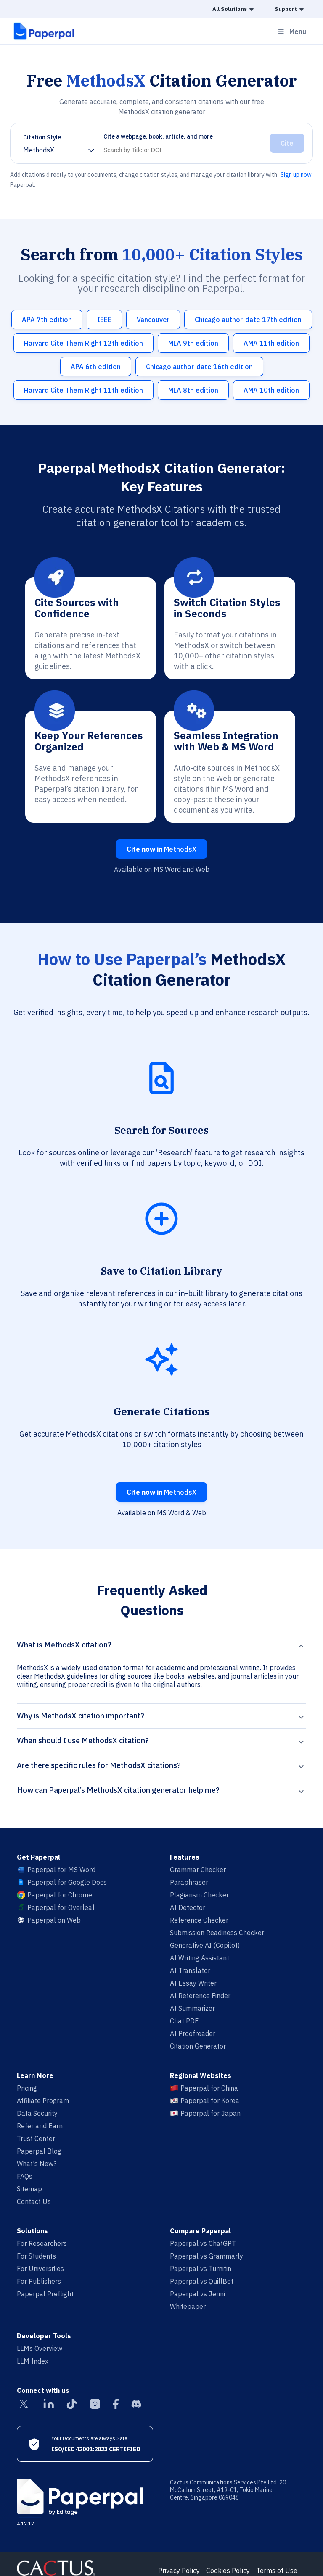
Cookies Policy (228, 2570)
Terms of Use (276, 2570)
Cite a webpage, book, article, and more (158, 136)
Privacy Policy (179, 2570)
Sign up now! (297, 174)
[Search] (182, 150)
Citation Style (42, 137)
